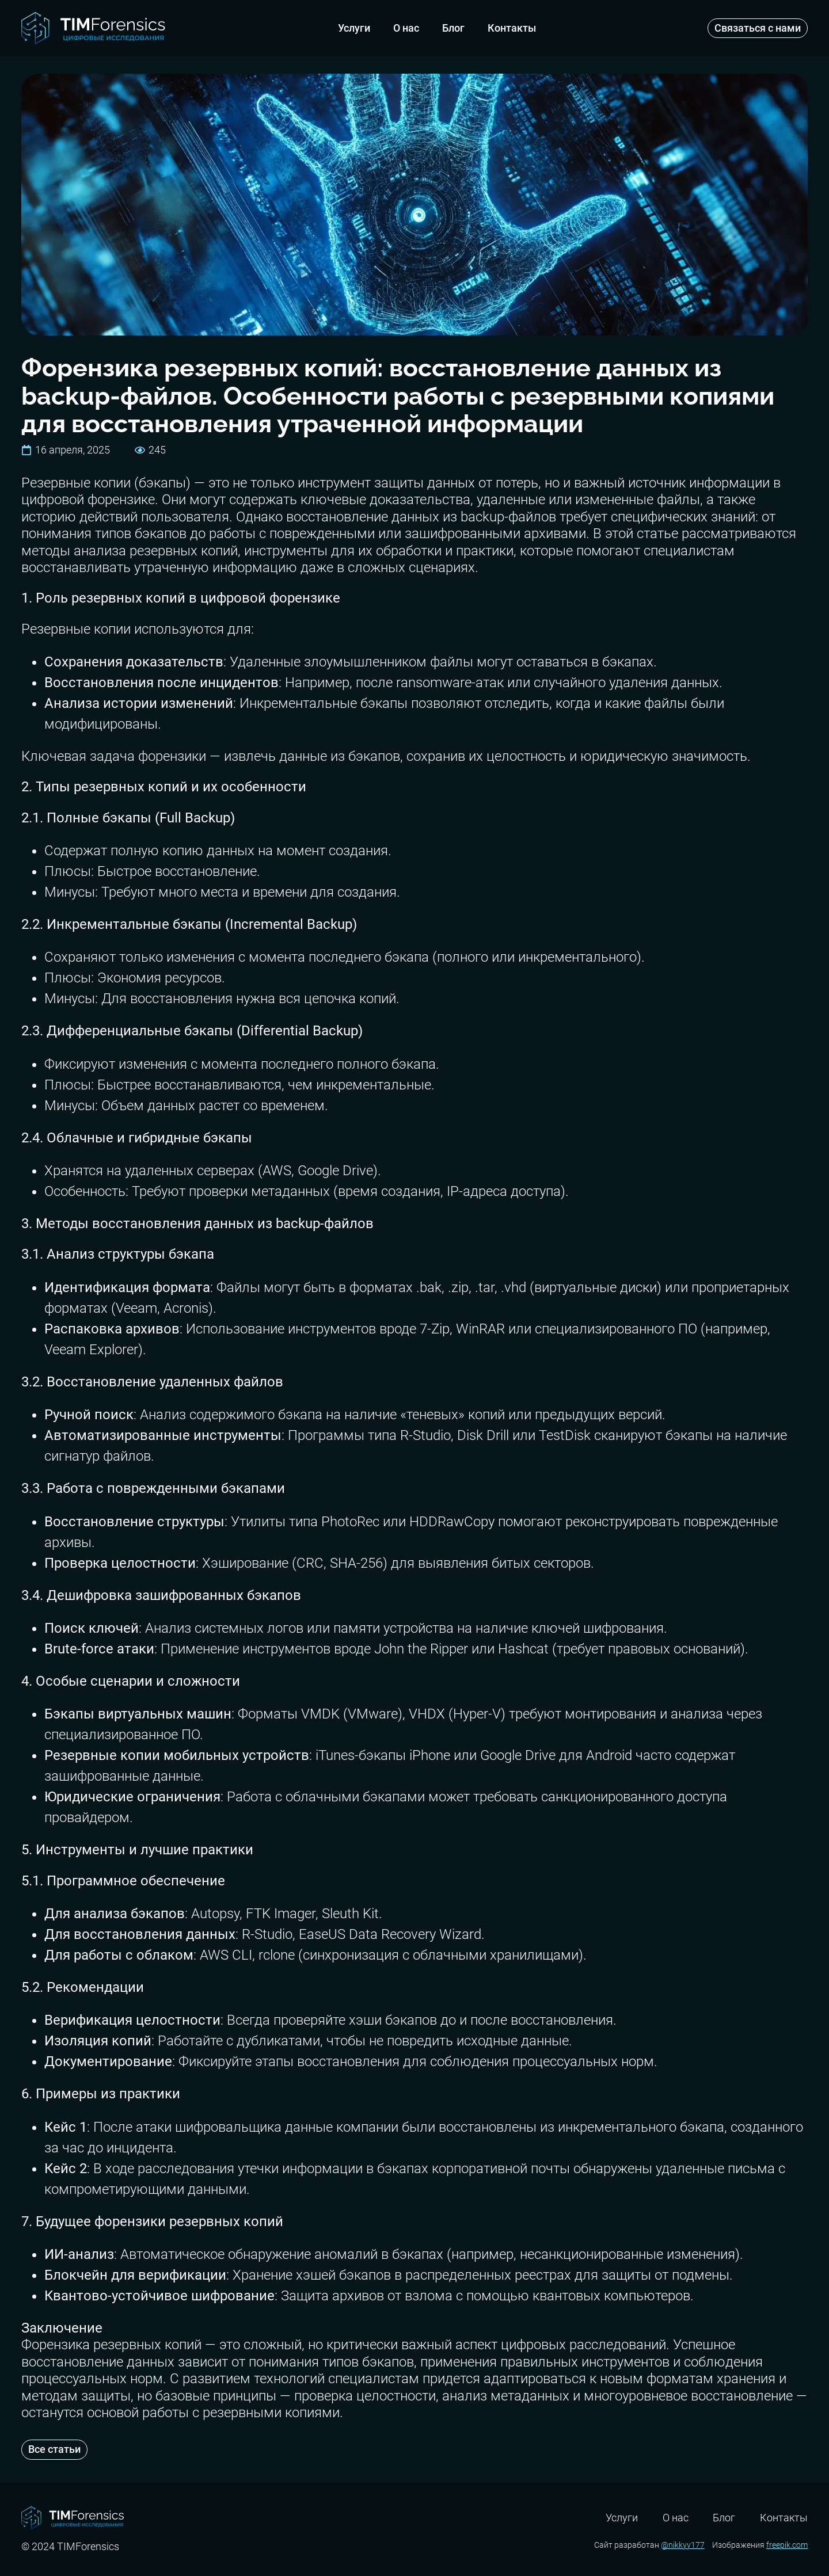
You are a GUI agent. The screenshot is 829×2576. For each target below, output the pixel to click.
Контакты (512, 28)
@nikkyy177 (683, 2545)
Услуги (354, 28)
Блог (453, 28)
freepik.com (787, 2545)
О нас (406, 28)
